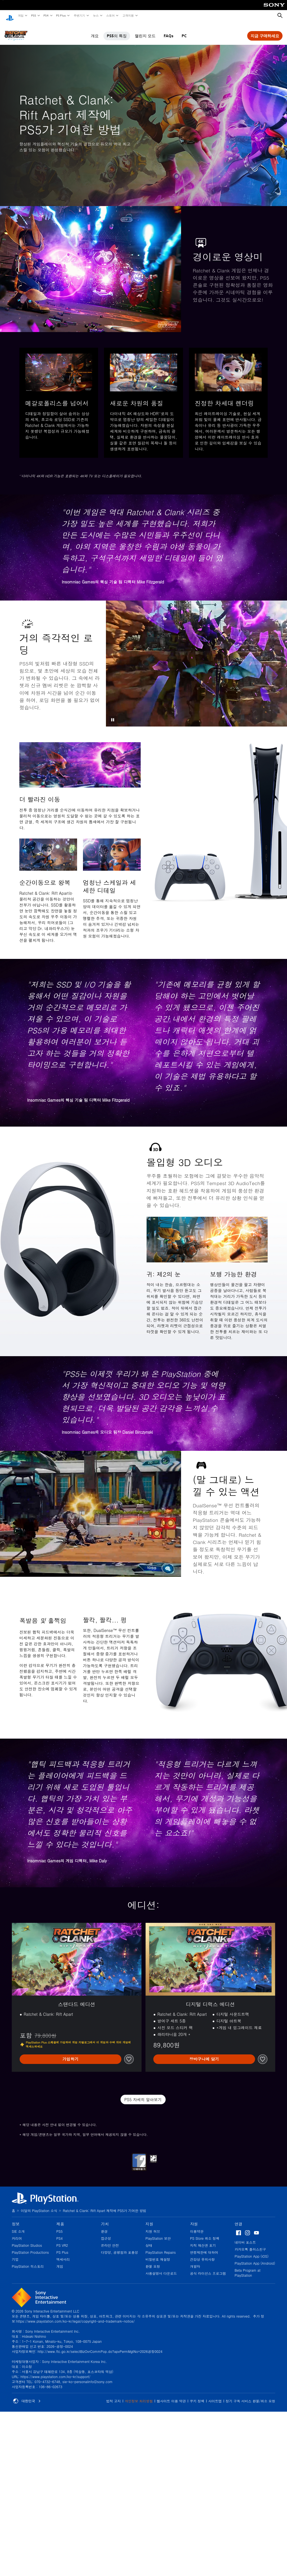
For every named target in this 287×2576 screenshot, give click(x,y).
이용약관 (196, 2226)
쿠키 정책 (197, 2395)
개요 (95, 30)
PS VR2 (62, 2240)
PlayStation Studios (27, 2240)
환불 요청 (152, 2261)
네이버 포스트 (245, 2236)
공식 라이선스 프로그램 (208, 2268)
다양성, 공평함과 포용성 (119, 2247)
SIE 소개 (18, 2226)
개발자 (195, 2261)
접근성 (106, 2233)
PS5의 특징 (117, 30)
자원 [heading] (194, 2218)
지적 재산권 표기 (203, 2240)
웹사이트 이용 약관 (171, 2395)
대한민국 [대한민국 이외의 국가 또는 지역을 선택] (27, 2396)
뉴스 (95, 15)
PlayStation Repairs (160, 2247)
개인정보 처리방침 (139, 2395)
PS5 (33, 15)
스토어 (110, 15)
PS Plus (61, 15)
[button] (113, 714)
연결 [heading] (238, 2218)
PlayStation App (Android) (255, 2257)
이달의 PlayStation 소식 (39, 2205)
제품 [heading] (60, 2218)
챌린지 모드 (145, 30)
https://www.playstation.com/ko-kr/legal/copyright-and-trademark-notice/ (75, 2315)
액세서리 (63, 2254)
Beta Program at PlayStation (247, 2267)
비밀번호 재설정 (157, 2254)
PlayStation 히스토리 (28, 2261)
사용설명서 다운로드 (161, 2268)
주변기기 (79, 15)
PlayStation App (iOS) (252, 2250)
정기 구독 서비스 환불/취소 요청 (250, 2395)
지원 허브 (152, 2226)
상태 (148, 2240)
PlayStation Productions (30, 2247)
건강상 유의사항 (202, 2254)
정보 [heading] (16, 2218)
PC (184, 30)
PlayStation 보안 (158, 2233)
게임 (20, 15)
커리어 (17, 2233)
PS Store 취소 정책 (204, 2233)
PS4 (45, 15)
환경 (104, 2226)
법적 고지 (113, 2395)
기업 (15, 2254)
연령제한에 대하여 (204, 2247)
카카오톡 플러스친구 (250, 2243)
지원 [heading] (149, 2218)
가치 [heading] (105, 2218)
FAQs (168, 30)
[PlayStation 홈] (10, 15)
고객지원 (127, 15)
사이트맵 (215, 2395)
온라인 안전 (110, 2240)
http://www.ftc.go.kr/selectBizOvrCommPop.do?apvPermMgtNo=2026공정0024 (100, 2346)
